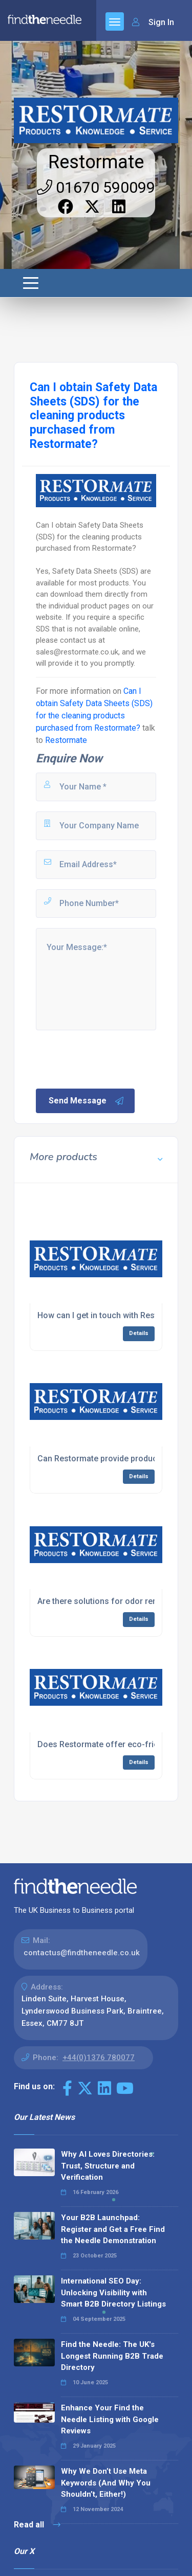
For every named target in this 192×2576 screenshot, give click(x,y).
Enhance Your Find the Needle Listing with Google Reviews (110, 2419)
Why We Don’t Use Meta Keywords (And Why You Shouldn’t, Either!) (106, 2483)
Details (138, 1333)
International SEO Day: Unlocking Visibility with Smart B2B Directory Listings (113, 2292)
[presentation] (112, 1058)
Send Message (86, 1101)
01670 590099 (96, 187)
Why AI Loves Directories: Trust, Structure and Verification (108, 2166)
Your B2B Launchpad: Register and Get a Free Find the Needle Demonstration (113, 2229)
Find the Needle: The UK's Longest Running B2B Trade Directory (112, 2356)
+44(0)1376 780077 (98, 2057)
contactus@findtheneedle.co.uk (82, 1952)
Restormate (96, 162)
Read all (37, 2524)
